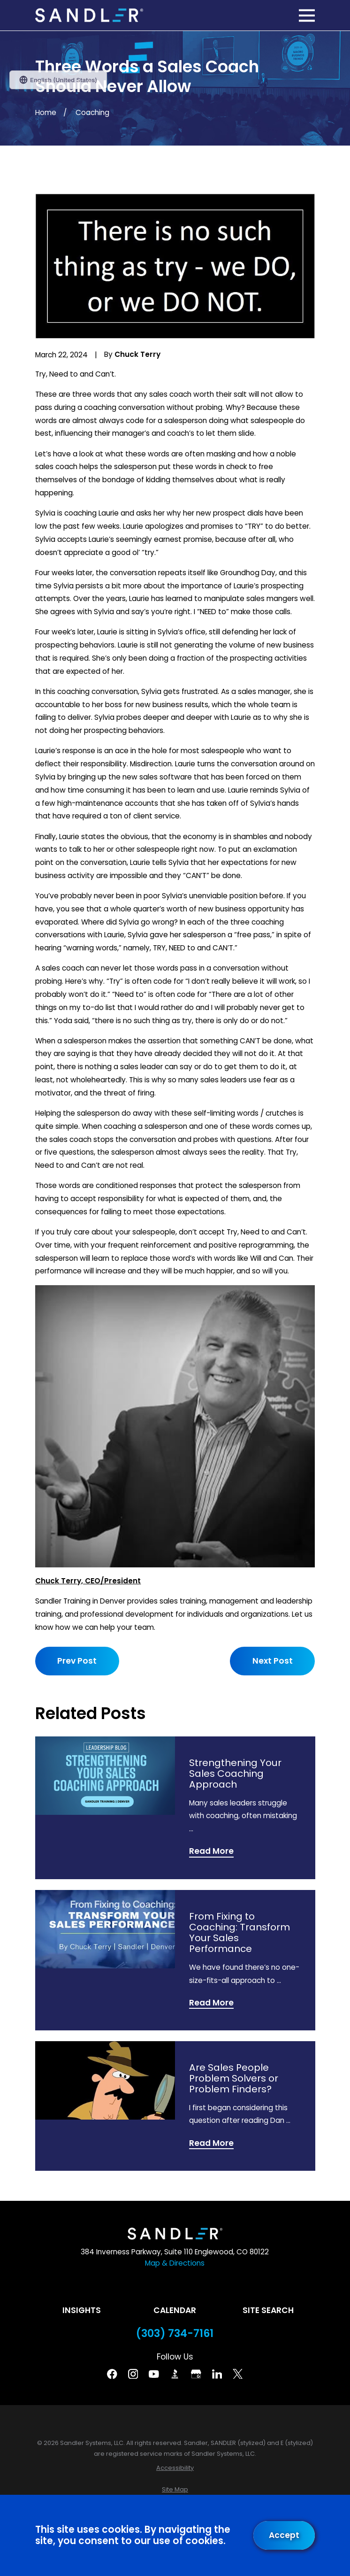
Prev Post (77, 1660)
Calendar (174, 2310)
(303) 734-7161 (174, 2334)
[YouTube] (154, 2374)
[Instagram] (133, 2374)
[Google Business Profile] (196, 2374)
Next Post (272, 1660)
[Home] (89, 15)
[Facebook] (112, 2374)
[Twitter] (238, 2374)
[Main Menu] (307, 15)
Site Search (268, 2310)
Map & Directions (175, 2263)
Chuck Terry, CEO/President (88, 1581)
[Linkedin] (217, 2374)
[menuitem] (175, 2467)
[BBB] (175, 2374)
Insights (81, 2310)
